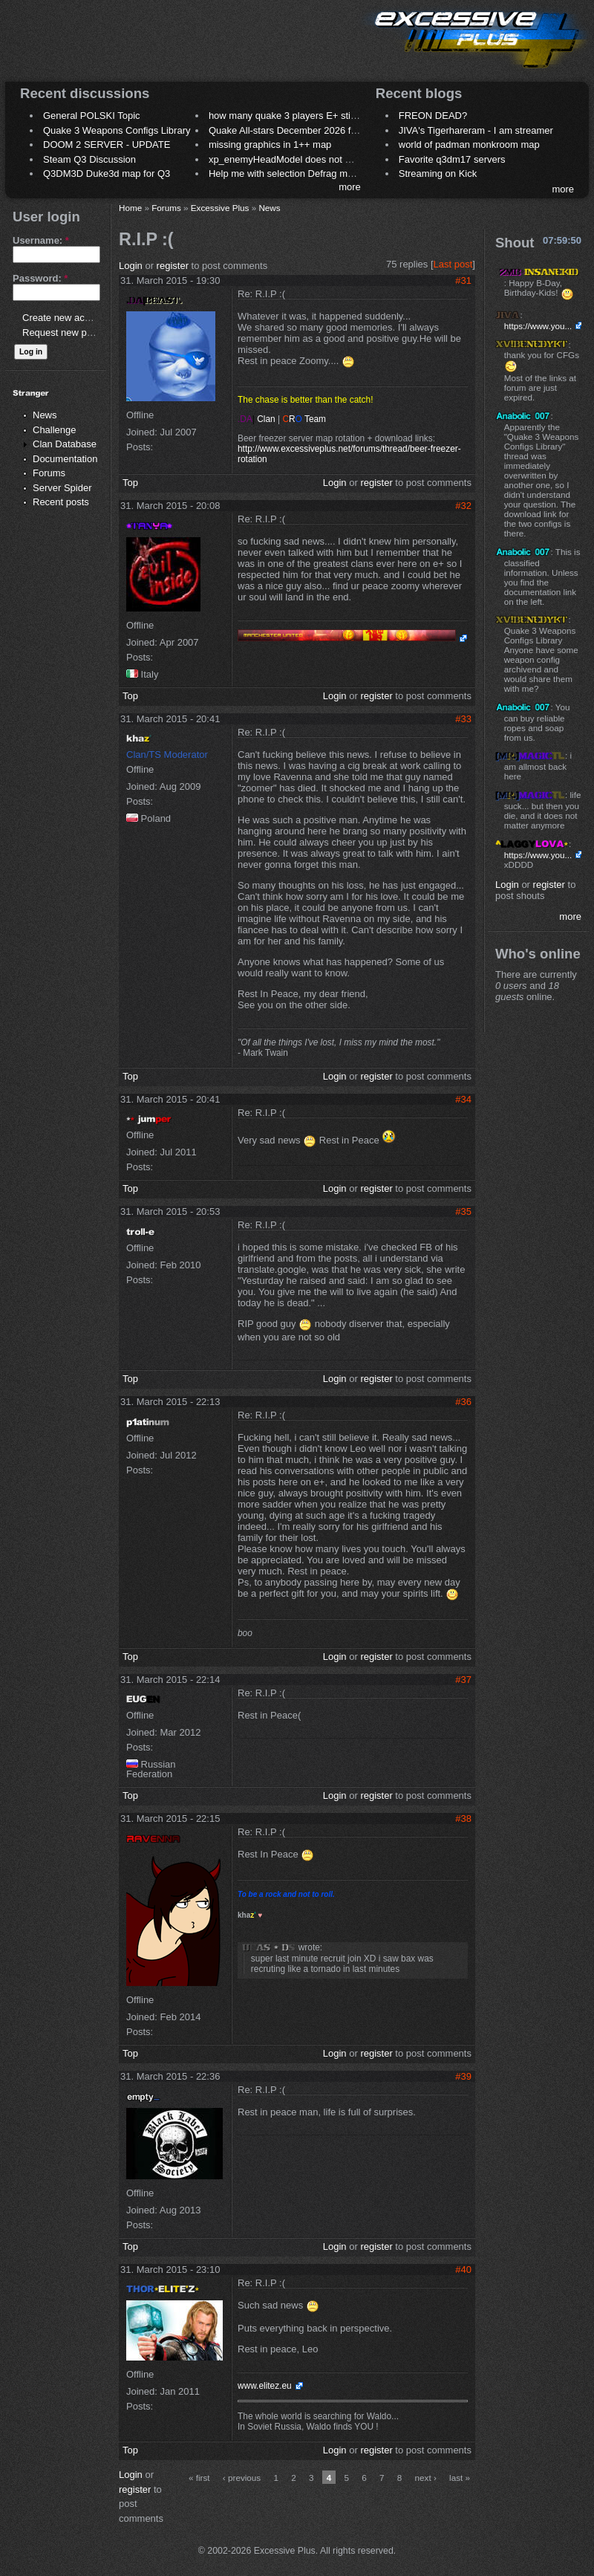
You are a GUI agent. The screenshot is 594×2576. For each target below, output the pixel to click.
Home (130, 207)
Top (130, 482)
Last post (453, 264)
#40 (463, 2269)
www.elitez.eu (265, 2386)
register (173, 265)
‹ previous (242, 2477)
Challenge (54, 429)
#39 (463, 2076)
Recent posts (61, 501)
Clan (258, 419)
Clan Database (65, 444)
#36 (463, 1401)
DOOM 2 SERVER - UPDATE (106, 144)
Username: (41, 240)
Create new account (65, 317)
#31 (463, 280)
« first (199, 2477)
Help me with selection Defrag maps (286, 173)
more (350, 186)
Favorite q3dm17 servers (452, 159)
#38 (463, 1818)
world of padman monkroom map (469, 144)
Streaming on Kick (438, 173)
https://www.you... (538, 326)
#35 (463, 1211)
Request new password (72, 332)
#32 (463, 505)
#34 (463, 1099)
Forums (49, 472)
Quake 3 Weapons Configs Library (116, 130)
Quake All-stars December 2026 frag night (298, 130)
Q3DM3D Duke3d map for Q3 (106, 173)
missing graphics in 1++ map (270, 144)
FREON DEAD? (433, 115)
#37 (463, 1679)
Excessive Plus (220, 207)
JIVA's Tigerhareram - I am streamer (476, 130)
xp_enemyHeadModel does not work (287, 159)
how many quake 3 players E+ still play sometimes (317, 115)
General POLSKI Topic (91, 115)
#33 (463, 718)
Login (131, 265)
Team (304, 419)
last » (459, 2477)
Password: (40, 278)
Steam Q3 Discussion (89, 159)
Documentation (65, 458)
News (45, 415)
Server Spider (62, 487)
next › (426, 2477)
